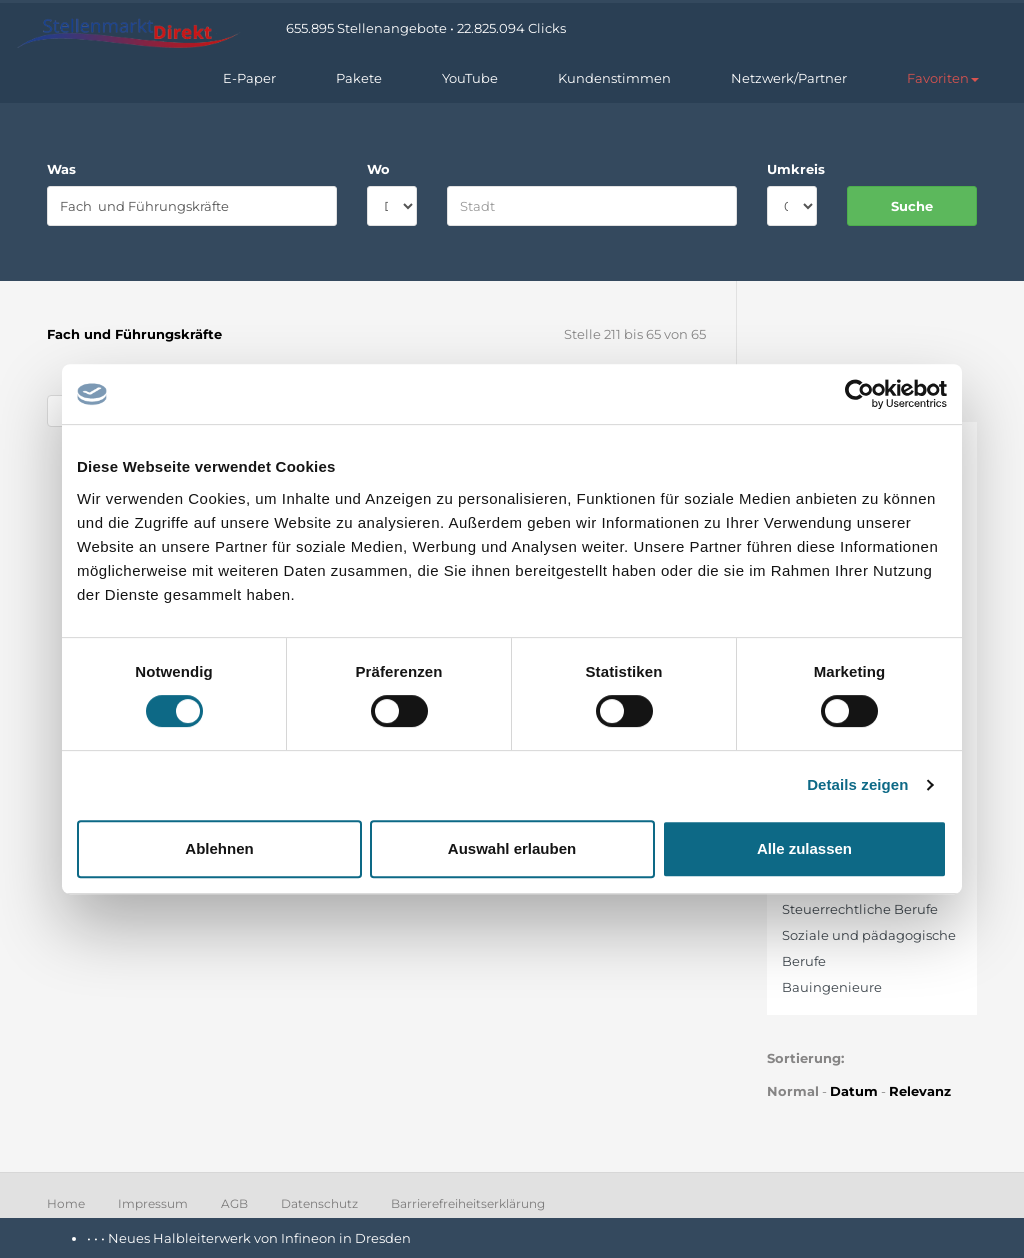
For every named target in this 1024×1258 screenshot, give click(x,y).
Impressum (153, 1203)
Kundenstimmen (614, 78)
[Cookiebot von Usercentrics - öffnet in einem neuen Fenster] (859, 394)
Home (66, 1203)
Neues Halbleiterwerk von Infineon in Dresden (259, 1238)
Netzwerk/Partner (789, 78)
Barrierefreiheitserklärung (468, 1203)
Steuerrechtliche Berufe (860, 909)
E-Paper (249, 78)
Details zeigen (857, 784)
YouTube (470, 78)
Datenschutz (319, 1203)
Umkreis (792, 169)
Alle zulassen (804, 848)
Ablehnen (219, 848)
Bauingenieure (832, 987)
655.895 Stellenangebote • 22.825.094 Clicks (426, 28)
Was (61, 169)
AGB (234, 1203)
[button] (943, 78)
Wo (378, 169)
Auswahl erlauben (512, 848)
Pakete (359, 78)
